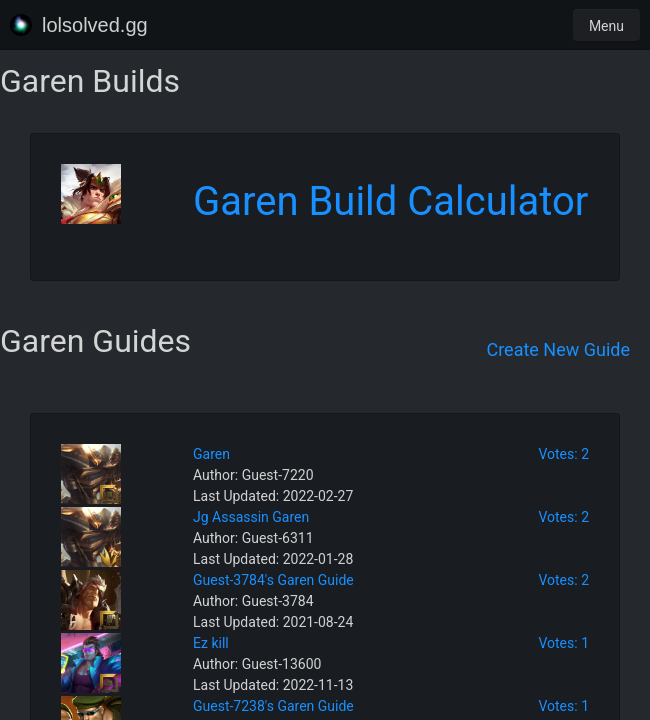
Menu (606, 26)
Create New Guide (558, 349)
